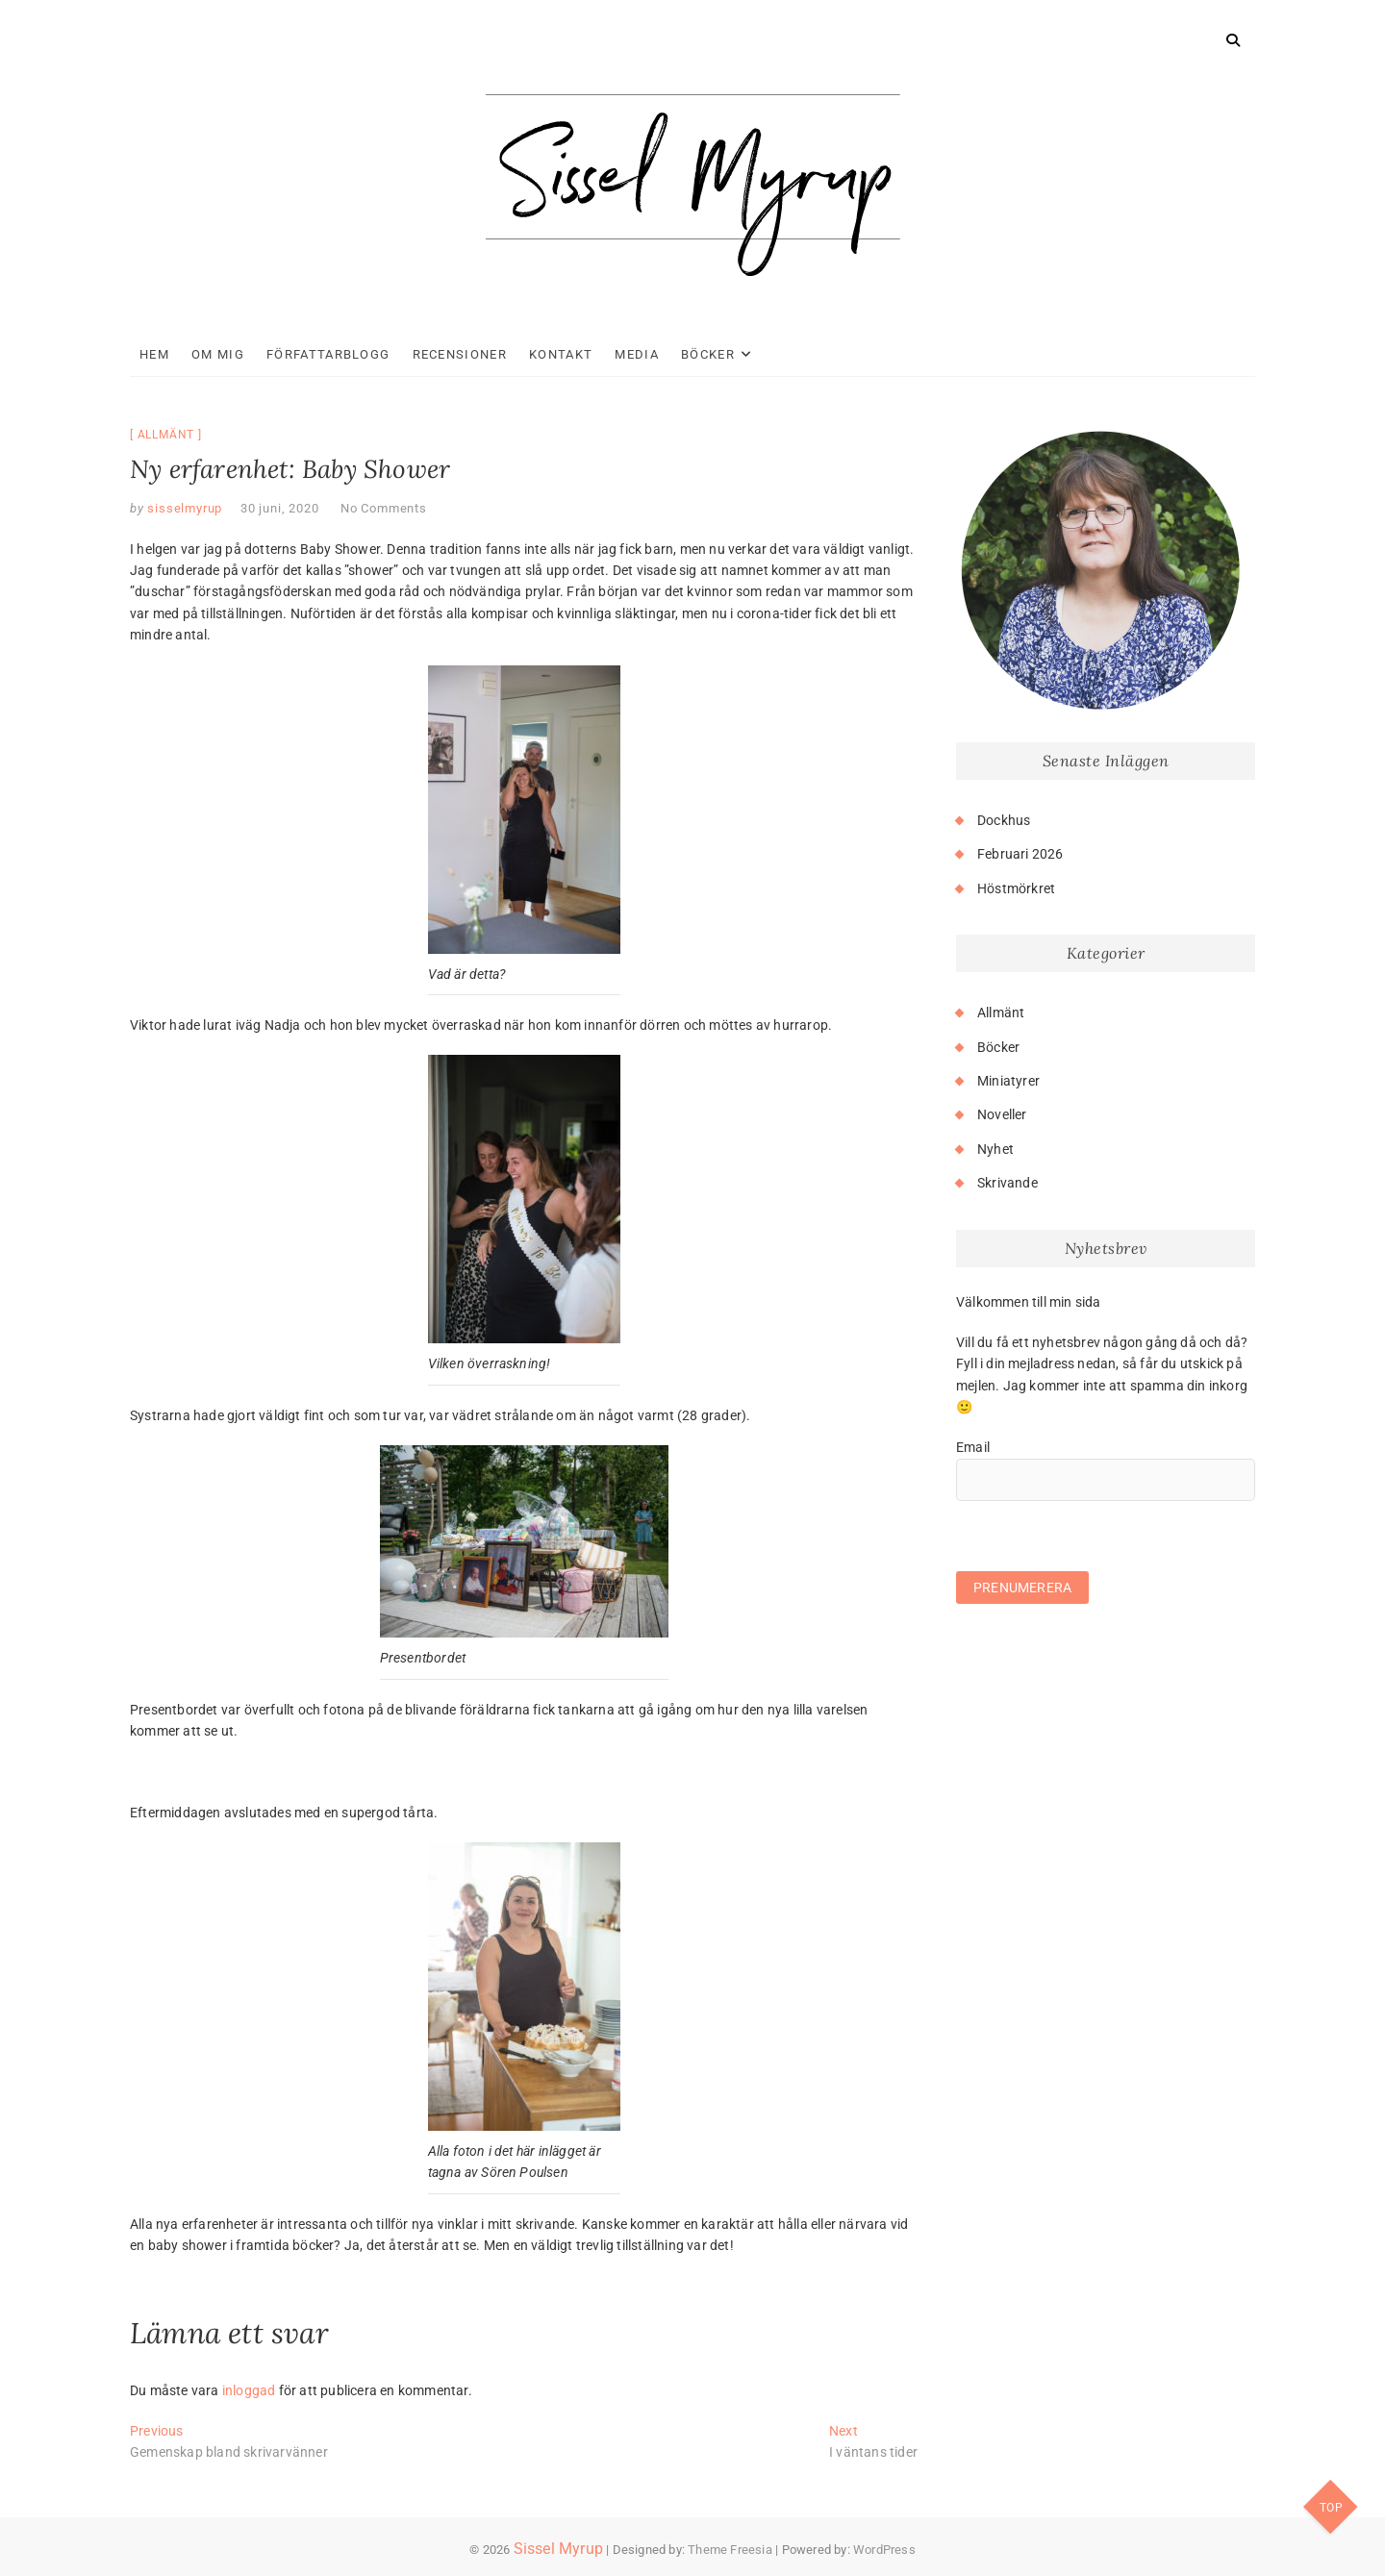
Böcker (708, 354)
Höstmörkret (1016, 888)
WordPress (884, 2549)
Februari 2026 (1020, 854)
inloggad (249, 2390)
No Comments (383, 508)
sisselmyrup (183, 508)
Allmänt (166, 434)
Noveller (1002, 1114)
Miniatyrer (1008, 1080)
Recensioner (460, 354)
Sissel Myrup (558, 2548)
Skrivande (1007, 1182)
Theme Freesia (730, 2549)
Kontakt (560, 354)
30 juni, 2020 (279, 508)
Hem (154, 354)
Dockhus (1003, 820)
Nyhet (995, 1149)
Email (973, 1447)
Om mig (217, 354)
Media (637, 354)
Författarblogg (328, 354)
